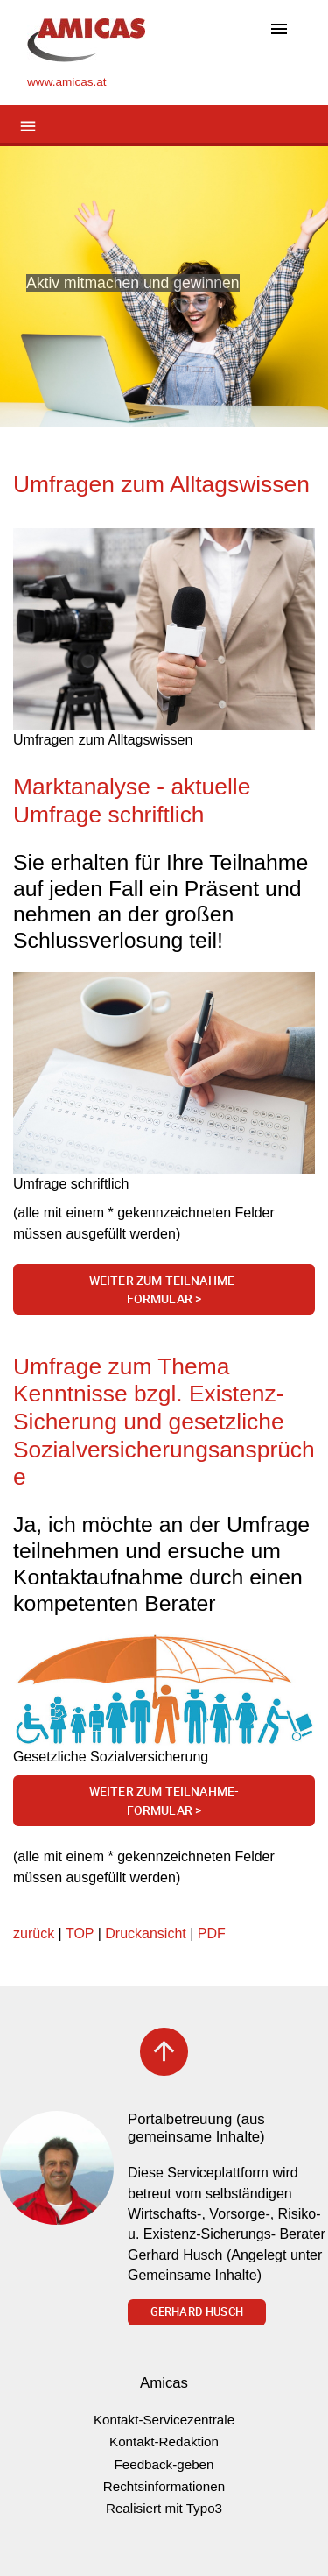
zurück (33, 1933)
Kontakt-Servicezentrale (164, 2419)
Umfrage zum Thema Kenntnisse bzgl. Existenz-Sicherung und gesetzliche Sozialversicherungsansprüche (164, 1422)
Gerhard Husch (196, 2311)
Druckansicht (145, 1933)
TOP (80, 1933)
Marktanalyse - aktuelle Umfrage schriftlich (131, 800)
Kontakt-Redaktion (164, 2441)
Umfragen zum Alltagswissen (161, 484)
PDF (212, 1933)
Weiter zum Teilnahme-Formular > (164, 1290)
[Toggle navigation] (279, 30)
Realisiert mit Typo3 (164, 2508)
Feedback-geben (164, 2464)
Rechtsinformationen (164, 2486)
